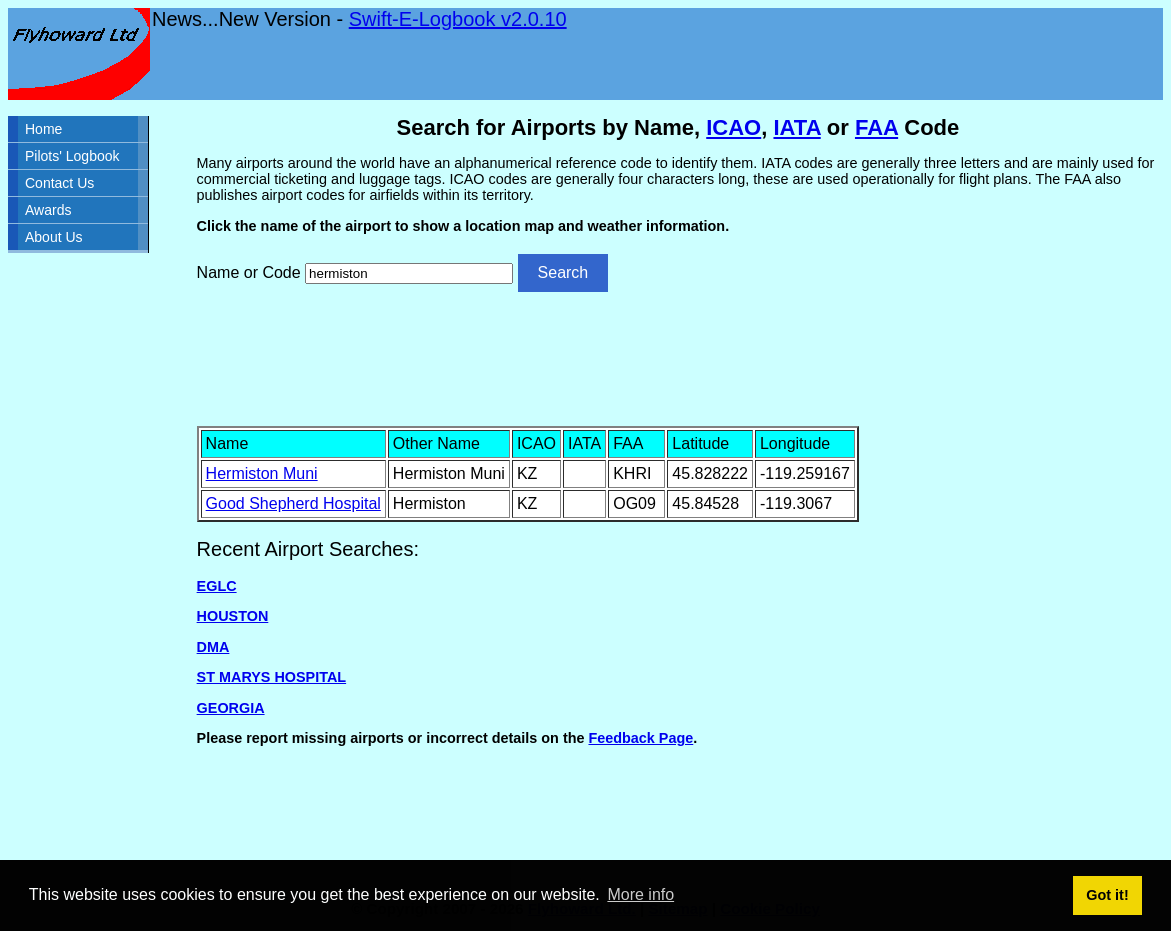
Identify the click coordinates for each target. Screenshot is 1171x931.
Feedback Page (640, 738)
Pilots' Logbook (72, 156)
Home (43, 129)
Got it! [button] (1107, 895)
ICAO (733, 127)
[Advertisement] (678, 357)
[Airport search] (409, 273)
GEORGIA (231, 708)
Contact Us (59, 183)
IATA (796, 127)
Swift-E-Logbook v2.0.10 (458, 19)
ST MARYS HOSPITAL (272, 677)
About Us (54, 237)
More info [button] (640, 894)
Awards (48, 210)
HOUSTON (233, 616)
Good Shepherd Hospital (293, 503)
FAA (876, 127)
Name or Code (249, 272)
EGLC (217, 586)
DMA (213, 647)
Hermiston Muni (262, 473)
